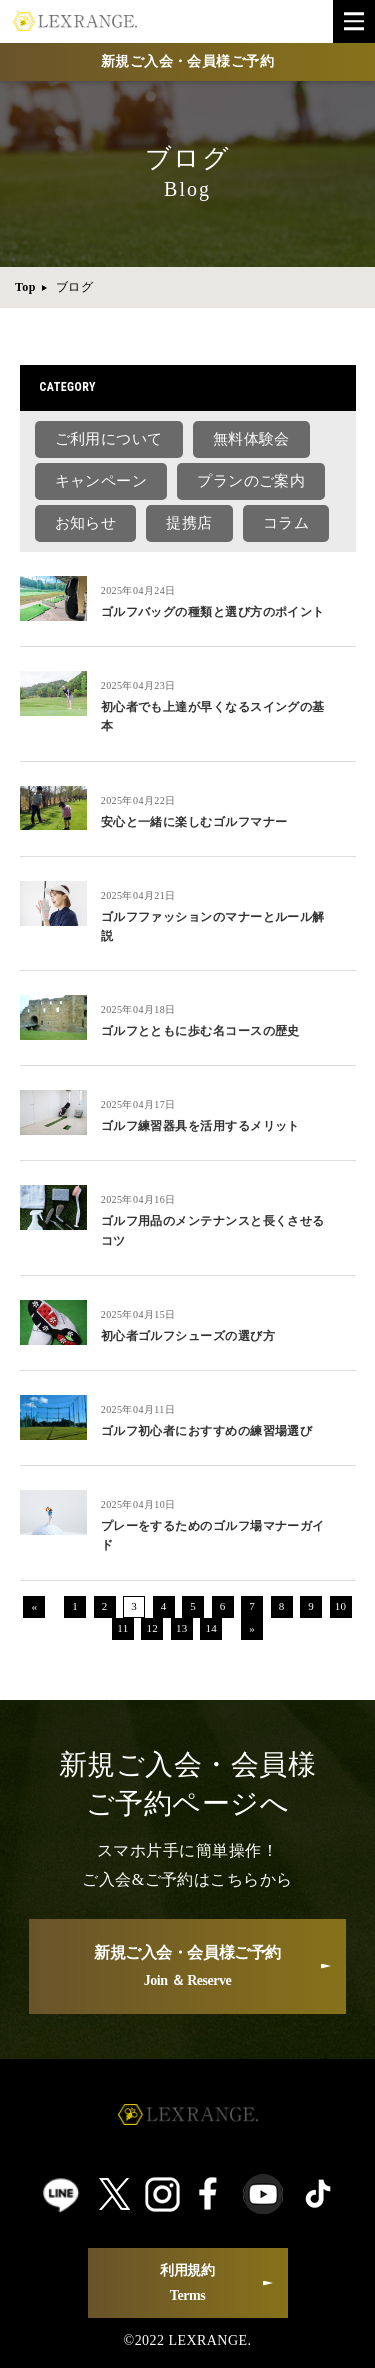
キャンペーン (101, 481)
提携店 (189, 523)
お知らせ (86, 523)
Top (25, 287)
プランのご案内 (251, 481)
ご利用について (109, 439)
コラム (286, 523)
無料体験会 (251, 439)
